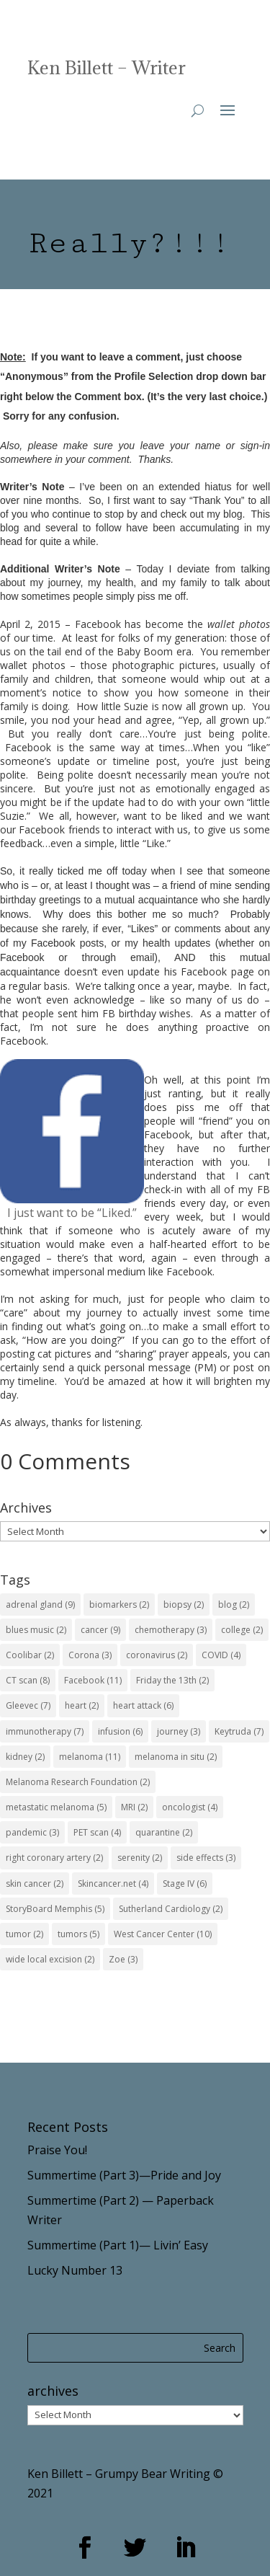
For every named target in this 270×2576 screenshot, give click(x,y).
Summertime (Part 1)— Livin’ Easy (117, 2245)
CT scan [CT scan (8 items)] (28, 1680)
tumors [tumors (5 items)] (78, 1934)
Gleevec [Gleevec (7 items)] (28, 1705)
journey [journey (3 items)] (178, 1731)
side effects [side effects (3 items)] (205, 1857)
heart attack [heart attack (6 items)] (143, 1705)
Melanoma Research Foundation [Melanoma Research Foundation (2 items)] (78, 1782)
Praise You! (57, 2150)
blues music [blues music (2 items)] (36, 1630)
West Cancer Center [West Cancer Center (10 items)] (163, 1934)
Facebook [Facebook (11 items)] (93, 1680)
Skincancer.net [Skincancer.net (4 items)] (113, 1883)
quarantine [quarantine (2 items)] (163, 1832)
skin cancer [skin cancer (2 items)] (34, 1883)
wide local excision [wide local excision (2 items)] (50, 1959)
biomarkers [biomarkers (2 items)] (119, 1604)
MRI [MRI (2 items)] (134, 1807)
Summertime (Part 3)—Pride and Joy (124, 2175)
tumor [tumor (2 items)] (24, 1934)
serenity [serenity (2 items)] (139, 1857)
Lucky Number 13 (74, 2270)
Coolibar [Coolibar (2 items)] (30, 1655)
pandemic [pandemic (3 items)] (32, 1832)
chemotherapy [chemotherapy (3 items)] (171, 1630)
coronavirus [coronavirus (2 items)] (156, 1655)
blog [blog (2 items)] (233, 1604)
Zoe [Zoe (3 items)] (123, 1959)
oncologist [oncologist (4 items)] (189, 1807)
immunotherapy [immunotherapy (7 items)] (45, 1731)
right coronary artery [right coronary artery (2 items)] (54, 1857)
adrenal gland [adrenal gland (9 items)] (40, 1604)
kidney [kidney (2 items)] (25, 1756)
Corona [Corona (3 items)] (90, 1655)
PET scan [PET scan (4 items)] (97, 1832)
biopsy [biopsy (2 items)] (183, 1604)
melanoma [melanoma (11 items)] (89, 1756)
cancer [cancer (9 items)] (100, 1630)
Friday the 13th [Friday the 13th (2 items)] (172, 1680)
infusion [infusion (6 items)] (120, 1731)
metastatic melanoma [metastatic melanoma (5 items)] (56, 1807)
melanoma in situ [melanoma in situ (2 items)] (176, 1756)
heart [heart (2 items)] (82, 1705)
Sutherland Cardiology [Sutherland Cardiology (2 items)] (170, 1909)
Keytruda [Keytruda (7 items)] (239, 1731)
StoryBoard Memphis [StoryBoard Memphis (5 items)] (55, 1909)
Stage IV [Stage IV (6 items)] (185, 1883)
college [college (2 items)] (242, 1630)
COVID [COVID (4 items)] (221, 1655)
